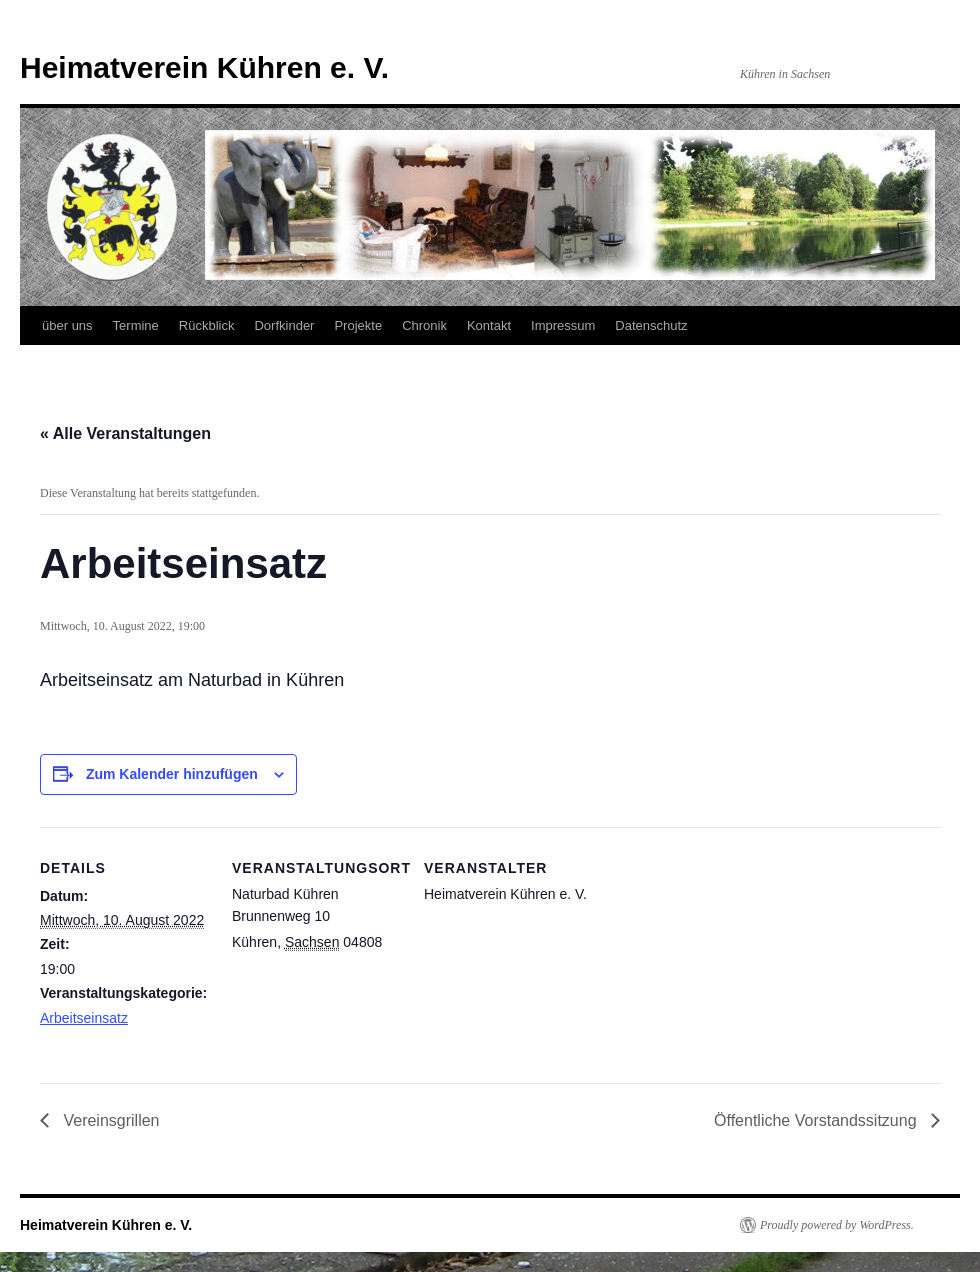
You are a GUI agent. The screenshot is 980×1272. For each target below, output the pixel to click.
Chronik (424, 325)
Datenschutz (651, 325)
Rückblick (207, 325)
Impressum (563, 325)
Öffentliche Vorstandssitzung (817, 1120)
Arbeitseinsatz (84, 1018)
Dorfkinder (284, 325)
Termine (136, 325)
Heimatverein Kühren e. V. (204, 67)
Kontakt (489, 325)
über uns (67, 325)
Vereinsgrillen (109, 1120)
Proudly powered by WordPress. (837, 1225)
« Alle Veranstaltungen (125, 433)
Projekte (358, 325)
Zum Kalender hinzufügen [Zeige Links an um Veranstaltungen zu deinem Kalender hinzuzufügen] (172, 774)
